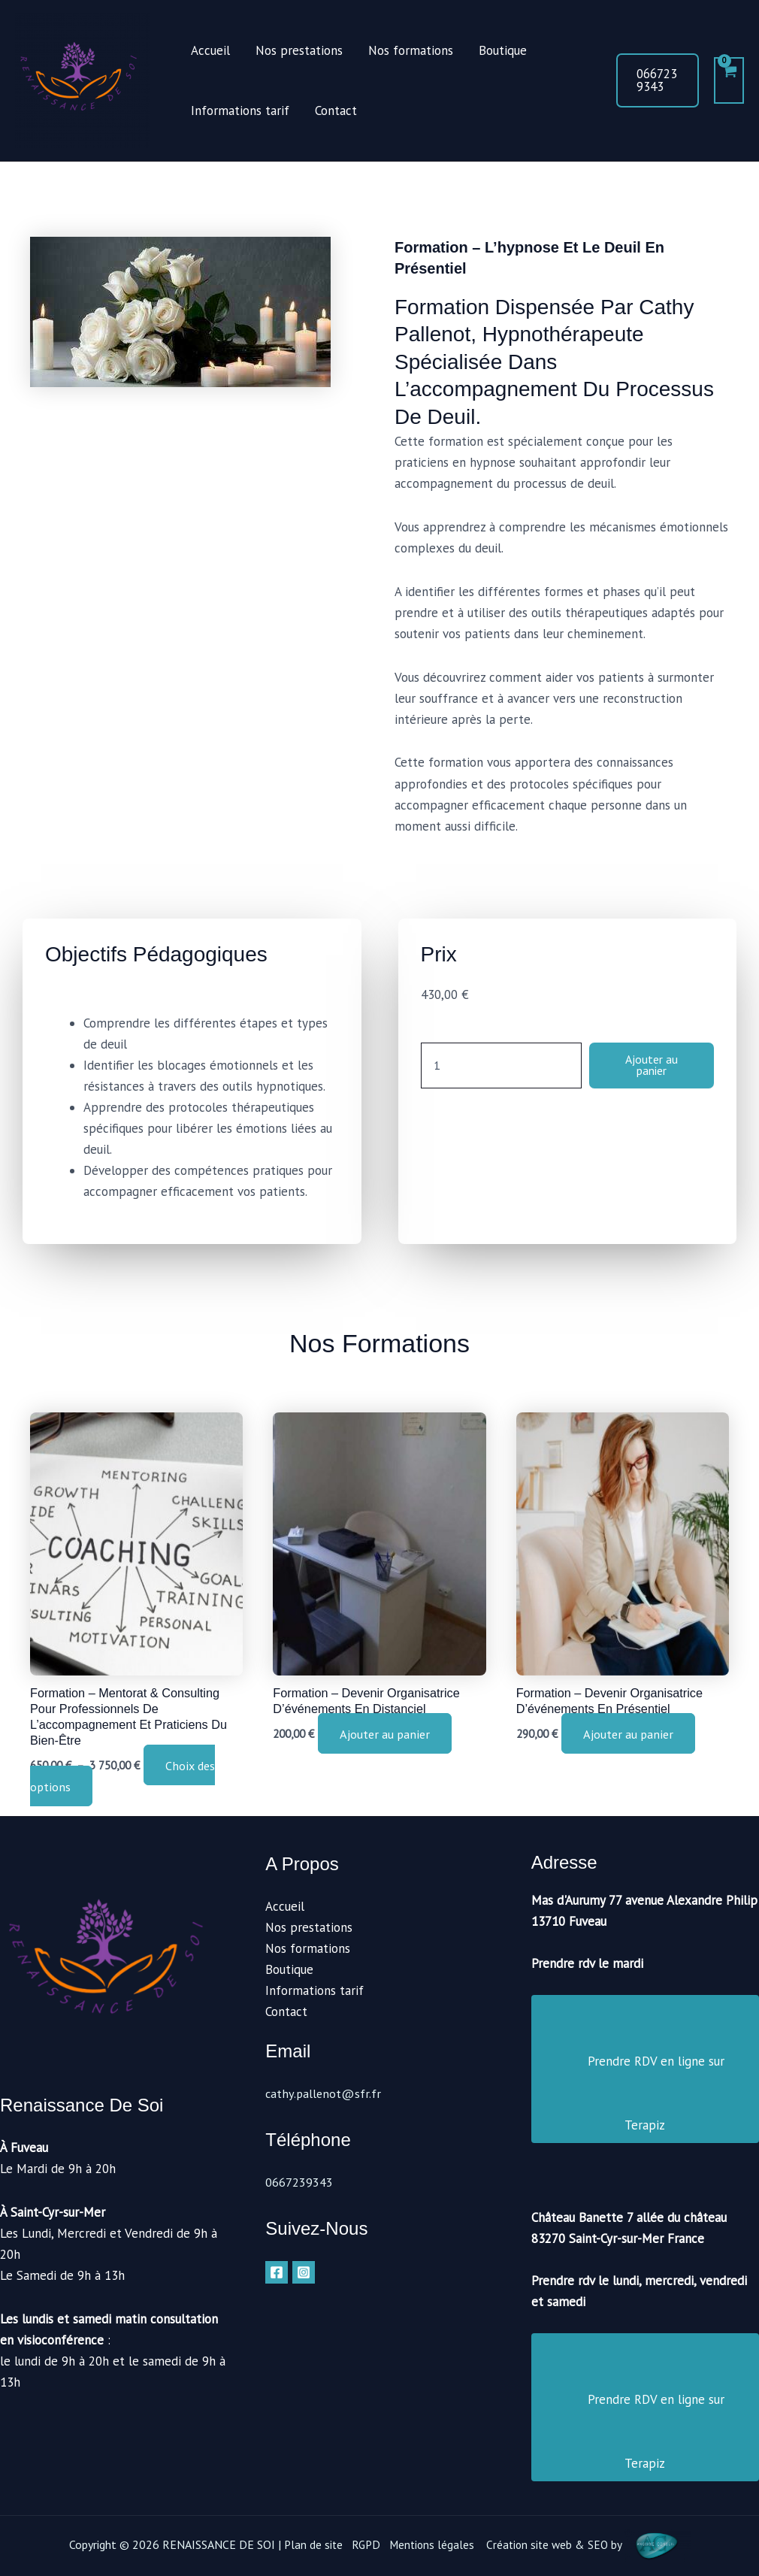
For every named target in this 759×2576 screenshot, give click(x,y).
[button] (657, 80)
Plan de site (310, 2544)
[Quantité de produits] (496, 1070)
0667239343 (299, 2182)
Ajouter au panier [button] (389, 1735)
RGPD (364, 2544)
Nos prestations (299, 50)
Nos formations (410, 50)
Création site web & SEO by (591, 2544)
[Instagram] (303, 2272)
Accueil (210, 50)
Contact (336, 110)
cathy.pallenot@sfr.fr (324, 2093)
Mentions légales (431, 2544)
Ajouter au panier (646, 1069)
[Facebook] (276, 2272)
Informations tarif (240, 110)
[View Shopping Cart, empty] (729, 80)
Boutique (503, 50)
